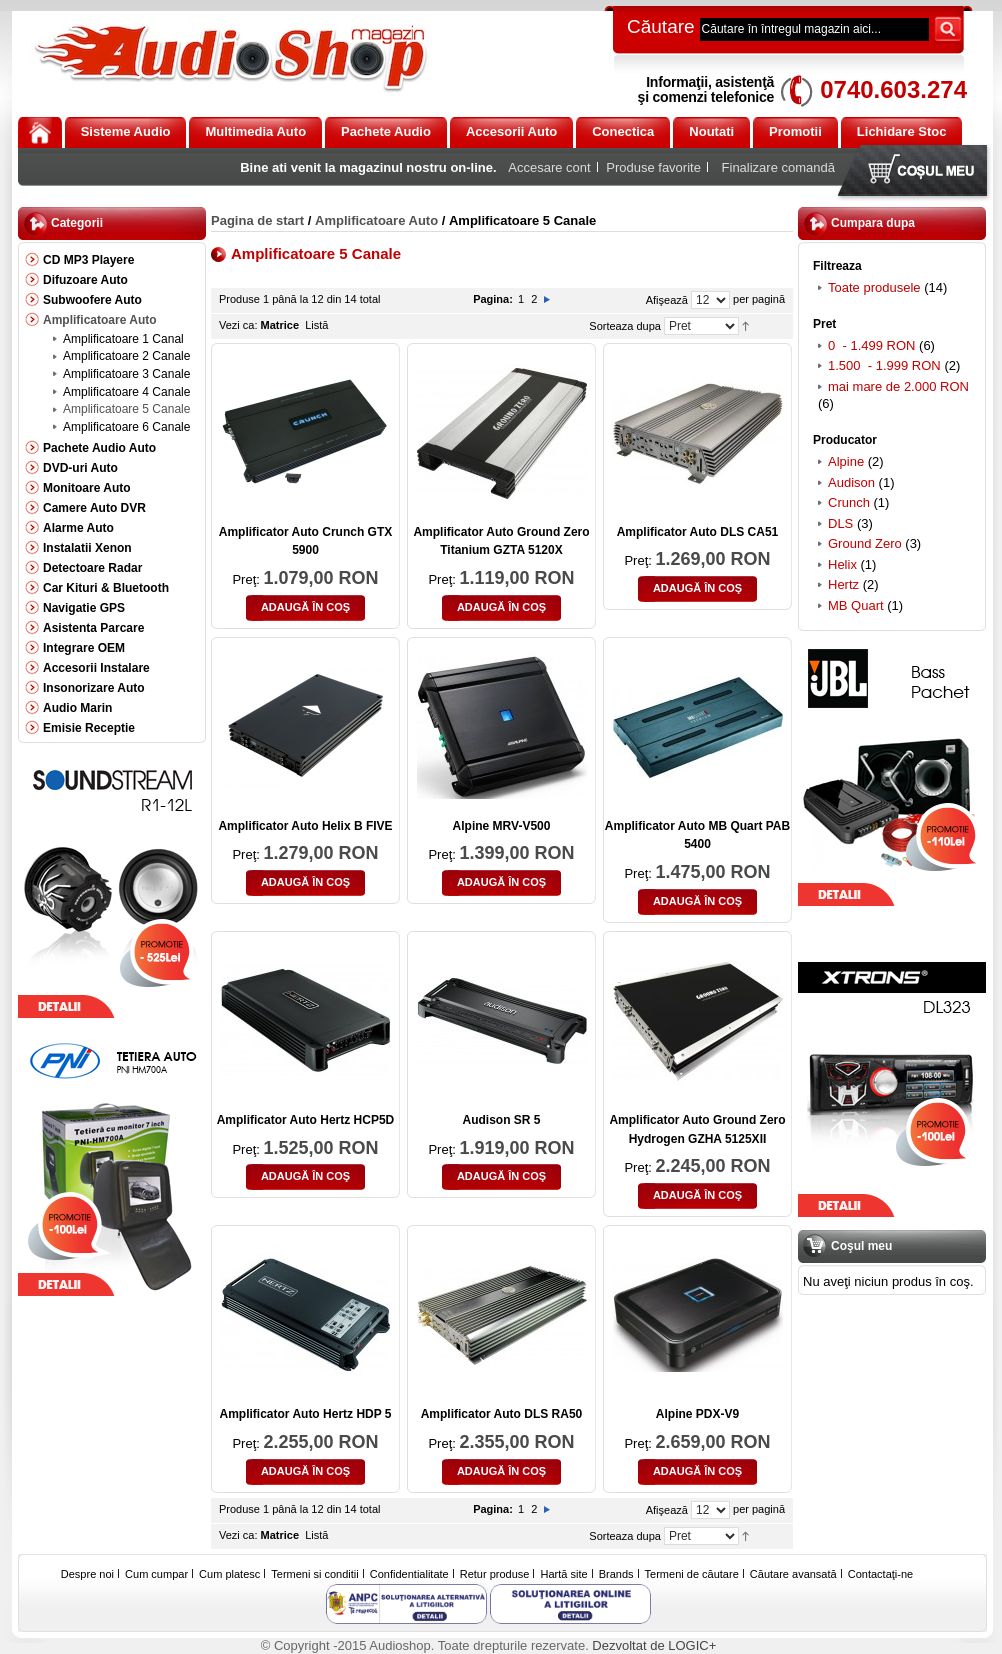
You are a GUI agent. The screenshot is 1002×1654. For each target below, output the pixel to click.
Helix (842, 564)
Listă (316, 325)
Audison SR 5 (501, 1120)
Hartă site (564, 1574)
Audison (851, 482)
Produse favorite (653, 167)
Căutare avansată (793, 1574)
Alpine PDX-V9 (697, 1414)
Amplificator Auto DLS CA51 (698, 532)
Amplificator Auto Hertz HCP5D (306, 1120)
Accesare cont (549, 167)
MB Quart (856, 605)
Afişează (667, 300)
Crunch (849, 502)
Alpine (846, 461)
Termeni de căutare (692, 1574)
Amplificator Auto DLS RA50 (502, 1414)
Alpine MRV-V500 (502, 826)
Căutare (661, 26)
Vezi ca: (238, 325)
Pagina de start (257, 220)
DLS (840, 523)
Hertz (843, 584)
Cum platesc (229, 1574)
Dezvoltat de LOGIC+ (654, 1645)
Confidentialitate (409, 1574)
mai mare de (898, 386)
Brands (616, 1574)
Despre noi (87, 1574)
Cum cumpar (156, 1574)
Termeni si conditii (314, 1574)
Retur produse (495, 1574)
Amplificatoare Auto (376, 220)
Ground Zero (865, 543)
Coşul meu (917, 172)
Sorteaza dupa (625, 326)
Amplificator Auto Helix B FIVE (305, 826)
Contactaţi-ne (880, 1574)
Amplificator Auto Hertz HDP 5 (305, 1414)
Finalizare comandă (778, 167)
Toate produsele (874, 287)
